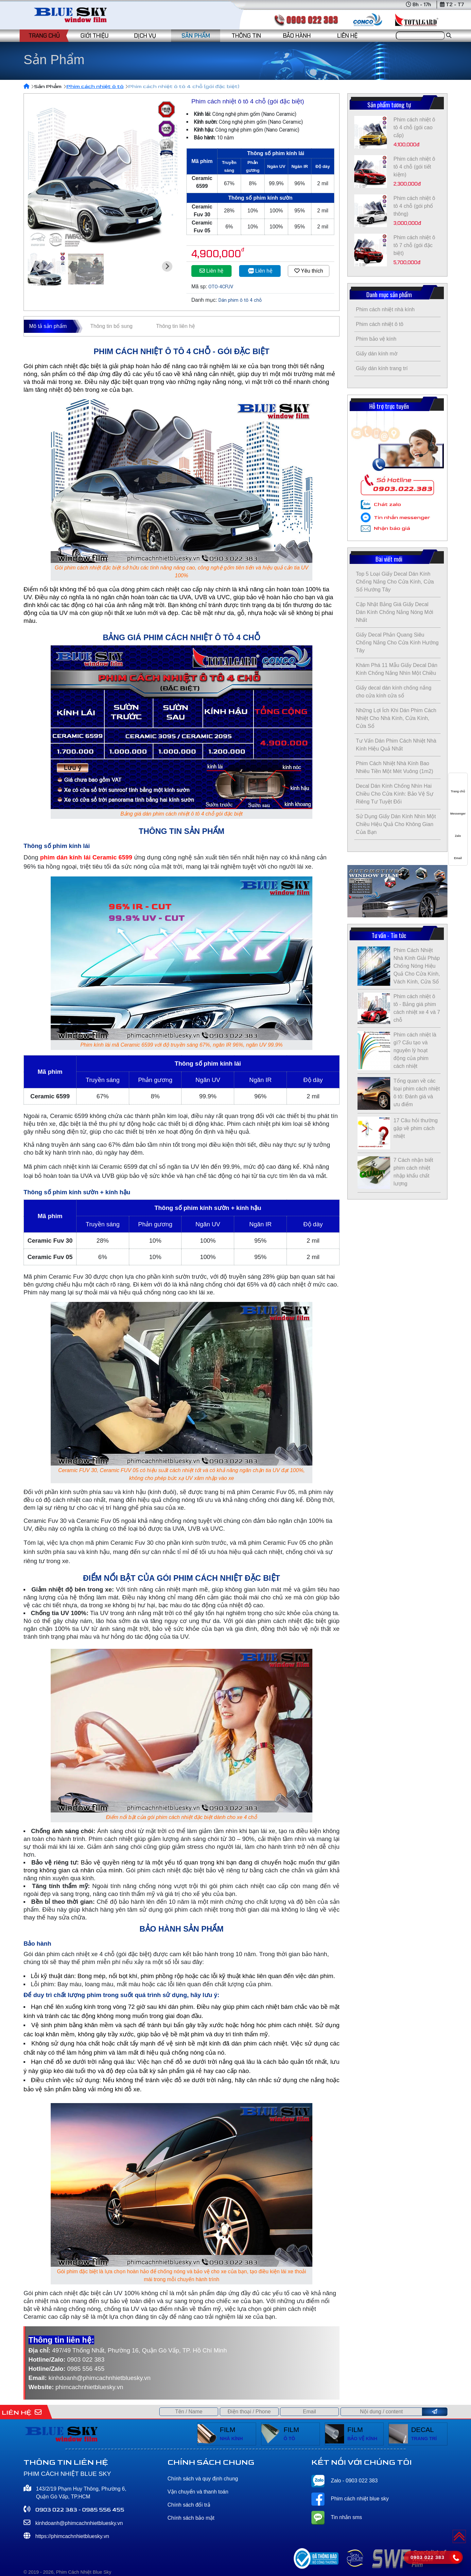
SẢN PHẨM (196, 35)
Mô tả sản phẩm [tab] (48, 326)
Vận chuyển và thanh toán (197, 2492)
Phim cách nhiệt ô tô (95, 86)
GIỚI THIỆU (94, 35)
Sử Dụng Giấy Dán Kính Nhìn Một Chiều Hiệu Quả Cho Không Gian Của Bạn (396, 824)
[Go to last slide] (38, 266)
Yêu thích (308, 271)
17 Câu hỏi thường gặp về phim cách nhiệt (415, 1128)
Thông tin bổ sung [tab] (111, 326)
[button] (46, 269)
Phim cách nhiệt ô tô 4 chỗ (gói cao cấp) (414, 127)
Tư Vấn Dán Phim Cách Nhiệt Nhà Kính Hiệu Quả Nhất (396, 744)
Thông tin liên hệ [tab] (175, 326)
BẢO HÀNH (297, 35)
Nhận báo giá (392, 528)
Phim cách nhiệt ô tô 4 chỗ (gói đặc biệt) (183, 86)
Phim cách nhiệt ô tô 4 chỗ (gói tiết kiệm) (414, 166)
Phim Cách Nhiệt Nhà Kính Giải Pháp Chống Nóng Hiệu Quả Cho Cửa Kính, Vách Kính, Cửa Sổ (416, 965)
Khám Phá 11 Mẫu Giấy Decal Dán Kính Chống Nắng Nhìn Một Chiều (396, 669)
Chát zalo (387, 504)
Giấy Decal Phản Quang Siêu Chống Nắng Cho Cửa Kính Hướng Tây (397, 642)
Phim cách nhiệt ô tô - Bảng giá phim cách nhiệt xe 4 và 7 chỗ (416, 1008)
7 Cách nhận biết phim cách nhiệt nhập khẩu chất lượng (413, 1171)
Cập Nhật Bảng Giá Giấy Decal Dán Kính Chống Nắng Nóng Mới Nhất (394, 612)
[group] (103, 172)
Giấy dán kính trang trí (382, 368)
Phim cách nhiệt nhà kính (385, 309)
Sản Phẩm (47, 86)
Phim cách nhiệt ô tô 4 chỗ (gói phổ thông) (414, 206)
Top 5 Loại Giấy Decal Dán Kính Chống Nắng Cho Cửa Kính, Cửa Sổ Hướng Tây (395, 581)
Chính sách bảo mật (190, 2518)
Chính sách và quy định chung (202, 2478)
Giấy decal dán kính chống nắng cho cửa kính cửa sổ (393, 691)
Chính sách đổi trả (188, 2505)
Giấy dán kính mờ (376, 353)
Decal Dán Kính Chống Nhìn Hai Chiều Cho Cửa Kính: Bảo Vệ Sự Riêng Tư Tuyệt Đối (394, 793)
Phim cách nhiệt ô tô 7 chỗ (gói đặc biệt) (414, 245)
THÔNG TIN (246, 35)
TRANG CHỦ (44, 35)
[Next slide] (167, 266)
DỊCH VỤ (145, 35)
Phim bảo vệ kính (376, 339)
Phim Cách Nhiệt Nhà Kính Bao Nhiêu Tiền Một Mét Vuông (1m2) (394, 767)
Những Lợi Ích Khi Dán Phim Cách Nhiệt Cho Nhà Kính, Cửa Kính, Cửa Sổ (396, 718)
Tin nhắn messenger (402, 517)
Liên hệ (211, 271)
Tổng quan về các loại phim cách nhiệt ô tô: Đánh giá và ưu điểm (416, 1092)
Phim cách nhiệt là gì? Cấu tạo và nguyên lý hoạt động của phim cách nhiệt (414, 1050)
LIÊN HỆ (347, 35)
